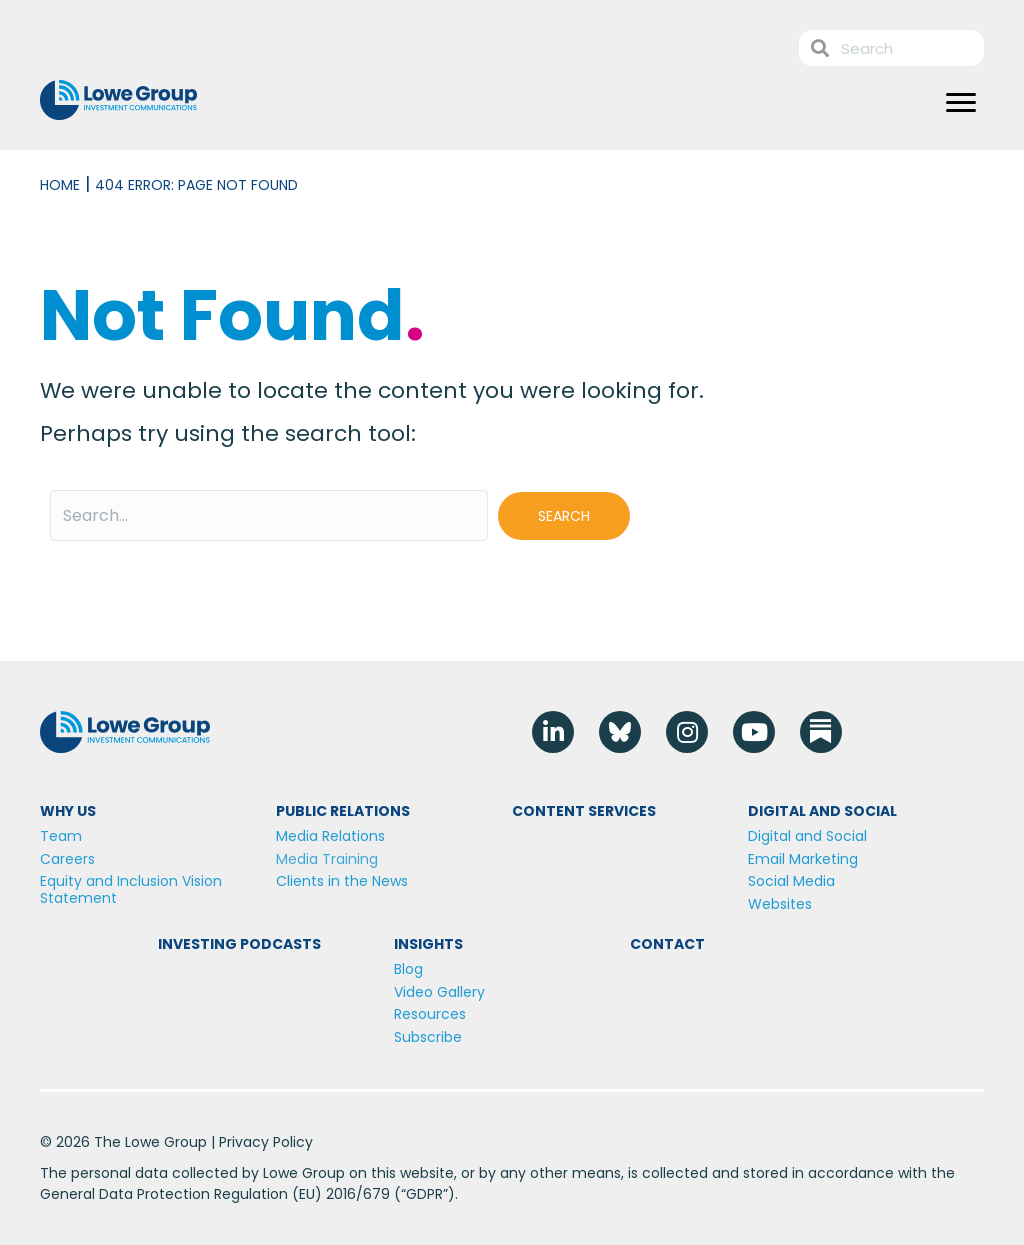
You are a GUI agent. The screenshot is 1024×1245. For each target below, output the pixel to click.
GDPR (424, 1194)
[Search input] (269, 515)
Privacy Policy (266, 1142)
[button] (564, 516)
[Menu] (961, 103)
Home (60, 185)
